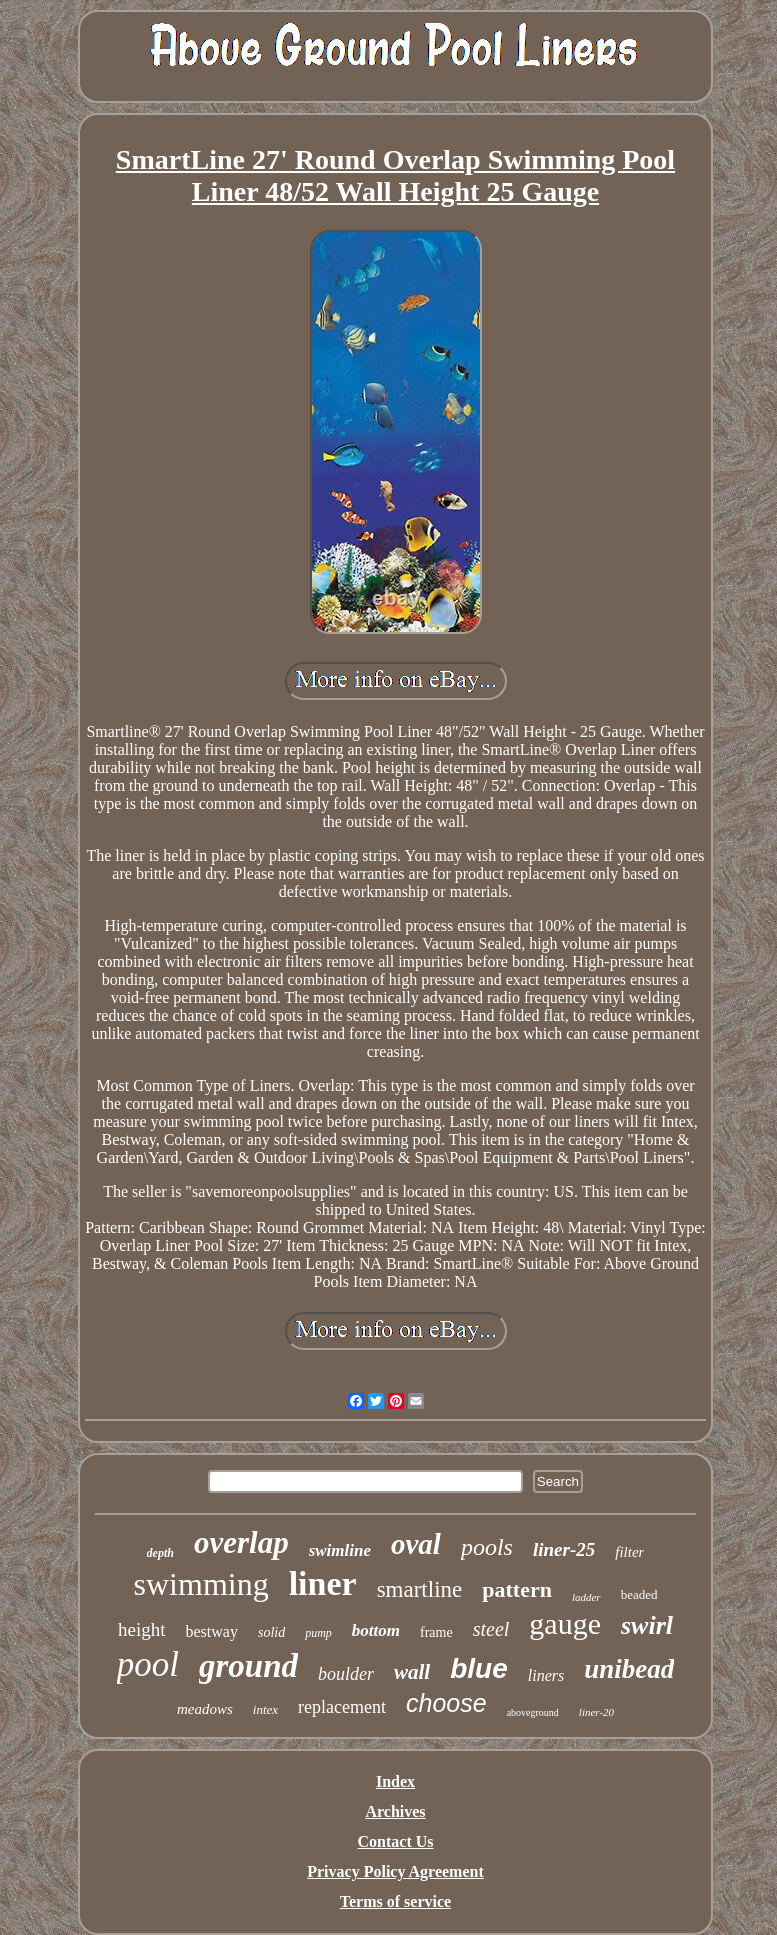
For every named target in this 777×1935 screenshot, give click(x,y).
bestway (212, 1631)
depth (160, 1553)
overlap (241, 1542)
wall (412, 1672)
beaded (639, 1594)
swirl (647, 1625)
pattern (517, 1589)
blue (479, 1668)
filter (629, 1552)
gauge (565, 1623)
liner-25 (564, 1549)
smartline (420, 1589)
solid (271, 1632)
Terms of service (395, 1901)
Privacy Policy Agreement (395, 1871)
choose (446, 1703)
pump (318, 1633)
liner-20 (596, 1712)
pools (487, 1547)
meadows (205, 1709)
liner (323, 1583)
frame (436, 1632)
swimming (201, 1584)
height (142, 1629)
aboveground (533, 1712)
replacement (342, 1707)
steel (491, 1629)
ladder (586, 1597)
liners (546, 1675)
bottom (376, 1630)
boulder (346, 1674)
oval (416, 1544)
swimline (340, 1550)
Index (395, 1781)
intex (265, 1709)
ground (248, 1666)
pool (148, 1664)
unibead (629, 1669)
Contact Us (396, 1841)
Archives (395, 1811)
